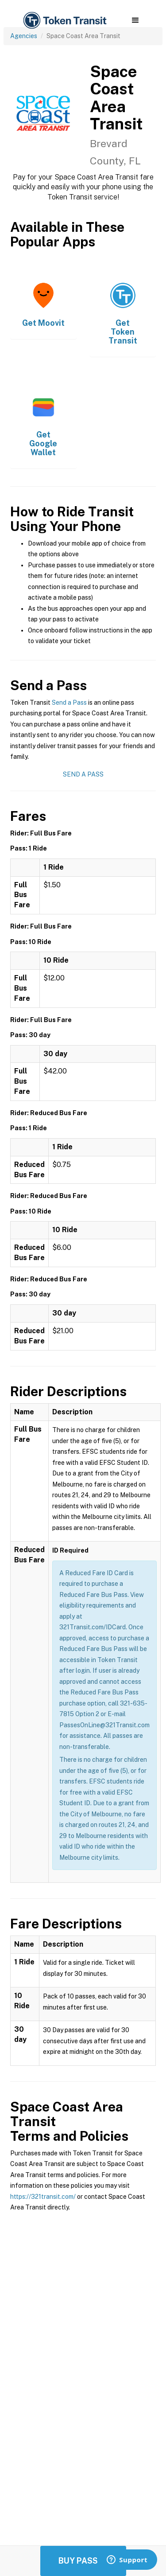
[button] (135, 20)
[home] (64, 20)
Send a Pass (69, 702)
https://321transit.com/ (43, 2196)
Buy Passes (83, 2560)
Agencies (23, 35)
